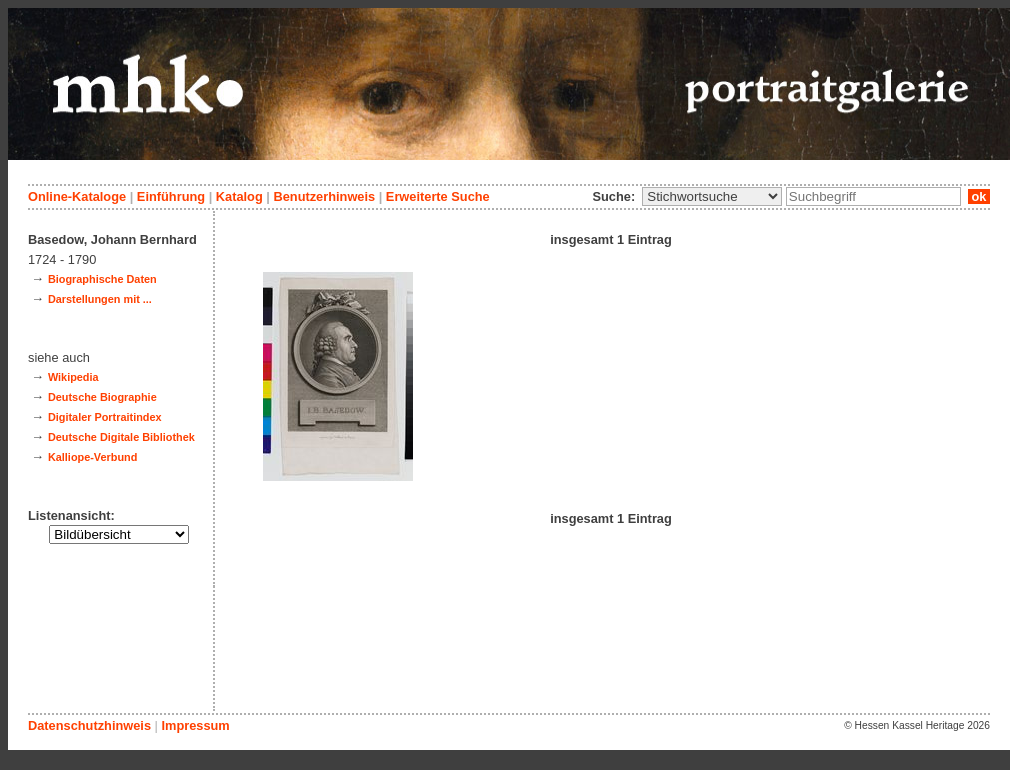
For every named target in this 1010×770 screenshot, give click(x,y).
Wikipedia (73, 377)
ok (979, 196)
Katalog (239, 196)
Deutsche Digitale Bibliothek (121, 437)
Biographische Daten (102, 279)
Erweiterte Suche (438, 196)
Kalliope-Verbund (92, 457)
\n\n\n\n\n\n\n (712, 196)
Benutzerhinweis (324, 196)
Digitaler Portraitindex (105, 417)
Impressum (195, 725)
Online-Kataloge (77, 196)
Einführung (171, 196)
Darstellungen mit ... (100, 299)
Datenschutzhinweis (89, 725)
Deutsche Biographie (102, 397)
